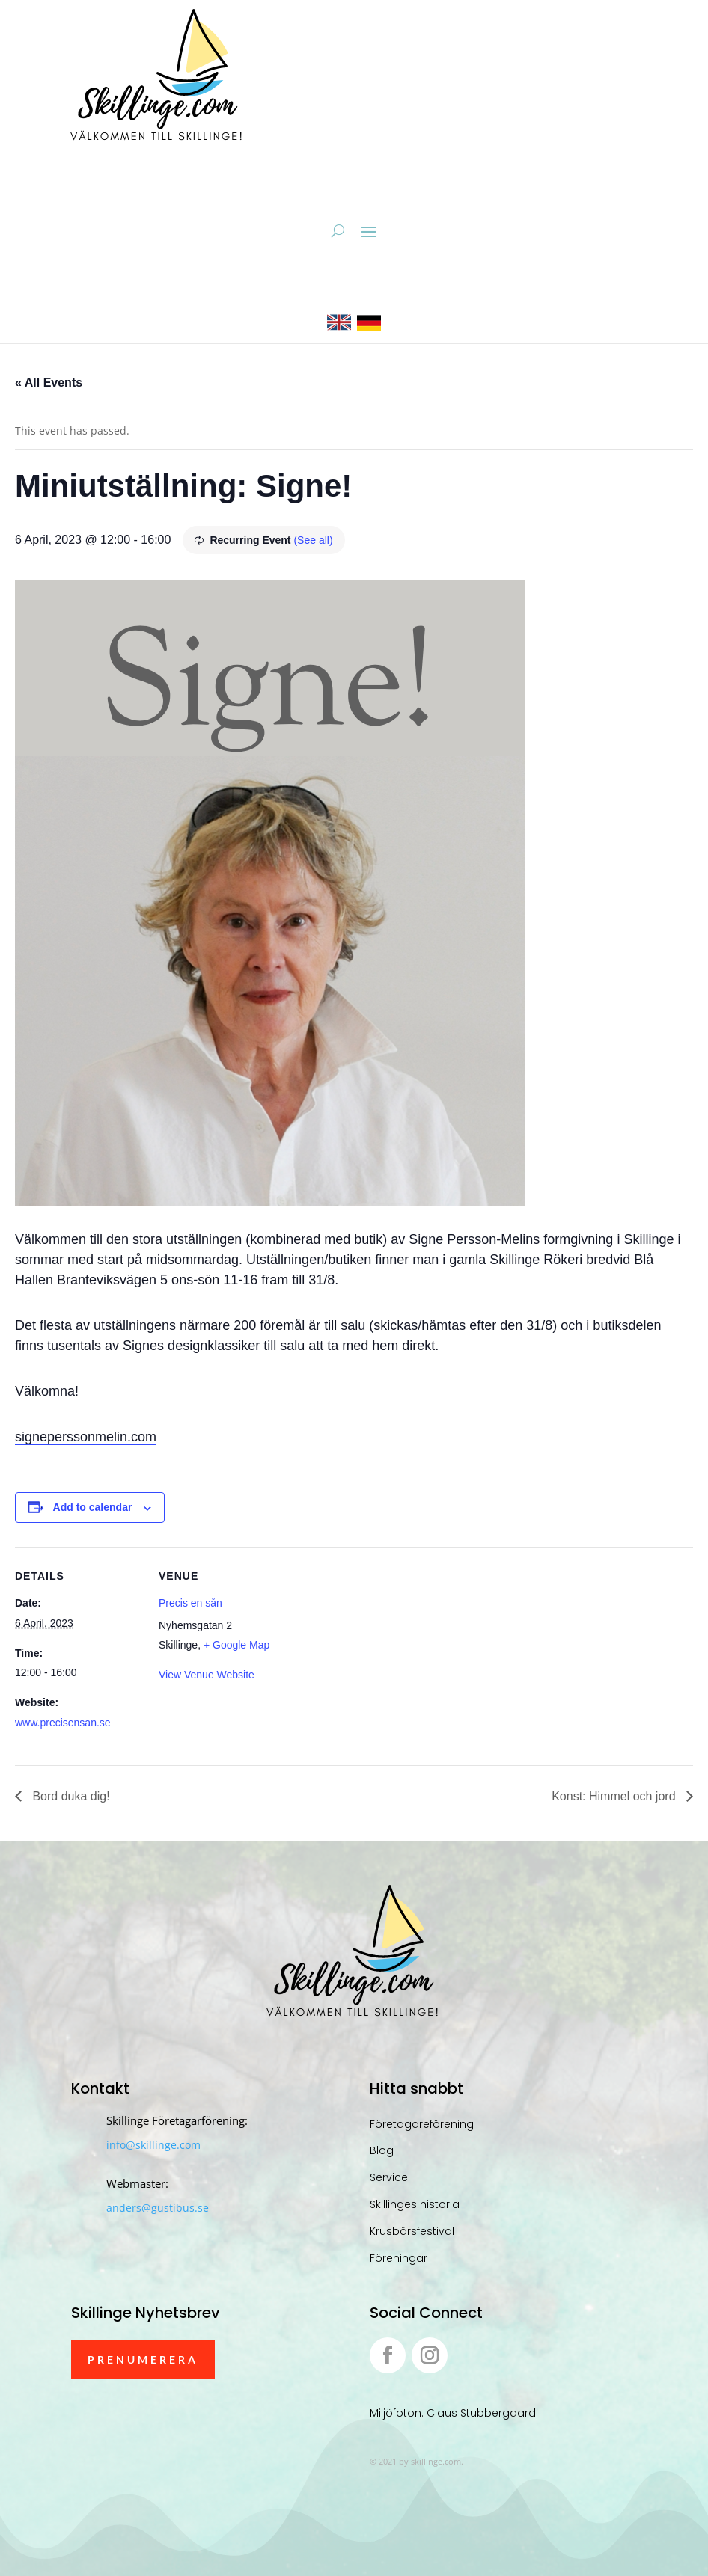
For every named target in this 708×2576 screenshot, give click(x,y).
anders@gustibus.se (157, 2208)
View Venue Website (206, 1675)
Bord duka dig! (69, 1796)
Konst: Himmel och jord (615, 1796)
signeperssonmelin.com (85, 1436)
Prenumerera (143, 2359)
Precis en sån (190, 1603)
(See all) (312, 540)
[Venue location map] (381, 1650)
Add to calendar (92, 1507)
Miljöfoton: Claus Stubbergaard (453, 2412)
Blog (382, 2150)
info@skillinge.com (153, 2145)
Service (389, 2177)
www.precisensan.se (63, 1723)
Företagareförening (422, 2124)
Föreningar (398, 2258)
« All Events (48, 382)
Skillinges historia (415, 2204)
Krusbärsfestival (412, 2231)
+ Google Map (236, 1645)
